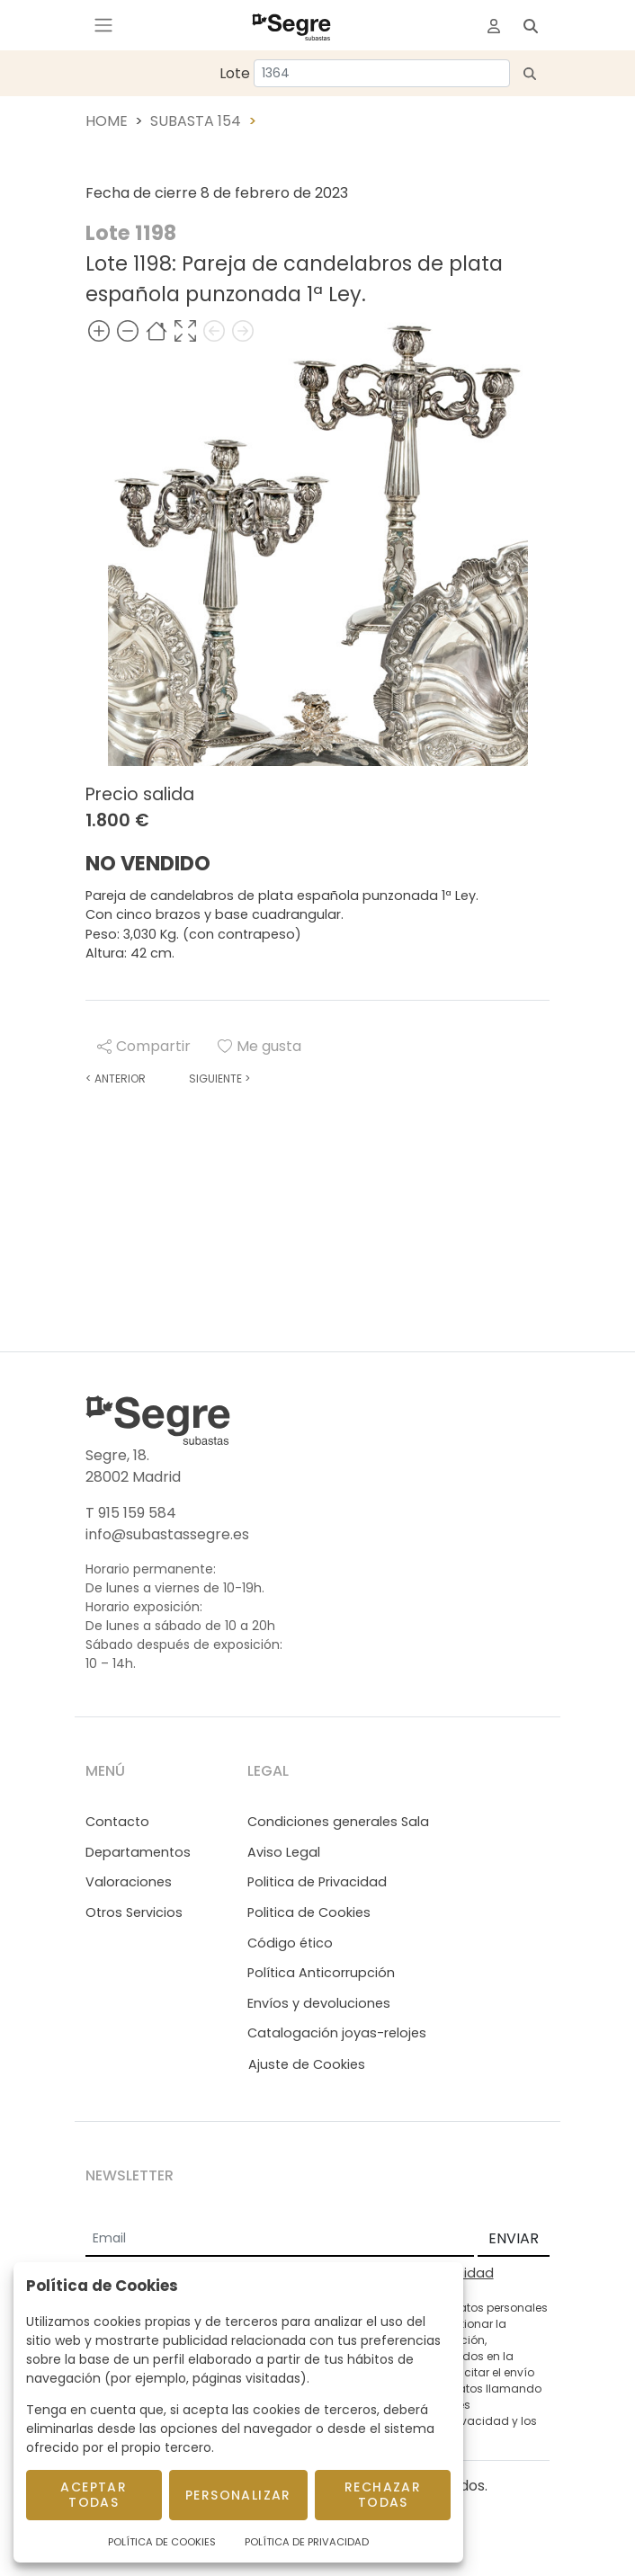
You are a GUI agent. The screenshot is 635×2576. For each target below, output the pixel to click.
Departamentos (138, 1852)
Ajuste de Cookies (306, 2064)
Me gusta (259, 1046)
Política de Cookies (162, 2542)
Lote (234, 73)
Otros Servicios (134, 1912)
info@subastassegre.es (167, 1534)
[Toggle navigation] (103, 25)
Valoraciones (128, 1882)
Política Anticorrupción (321, 1973)
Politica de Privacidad (317, 1882)
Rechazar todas (382, 2494)
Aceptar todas (93, 2494)
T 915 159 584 (130, 1512)
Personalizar (238, 2495)
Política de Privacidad (307, 2542)
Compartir (144, 1046)
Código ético (290, 1943)
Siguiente (219, 1078)
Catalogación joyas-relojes (336, 2033)
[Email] (279, 2240)
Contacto (117, 1822)
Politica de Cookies (309, 1912)
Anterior (115, 1078)
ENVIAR (513, 2238)
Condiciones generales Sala (338, 1822)
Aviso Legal (283, 1852)
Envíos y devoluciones (318, 2003)
